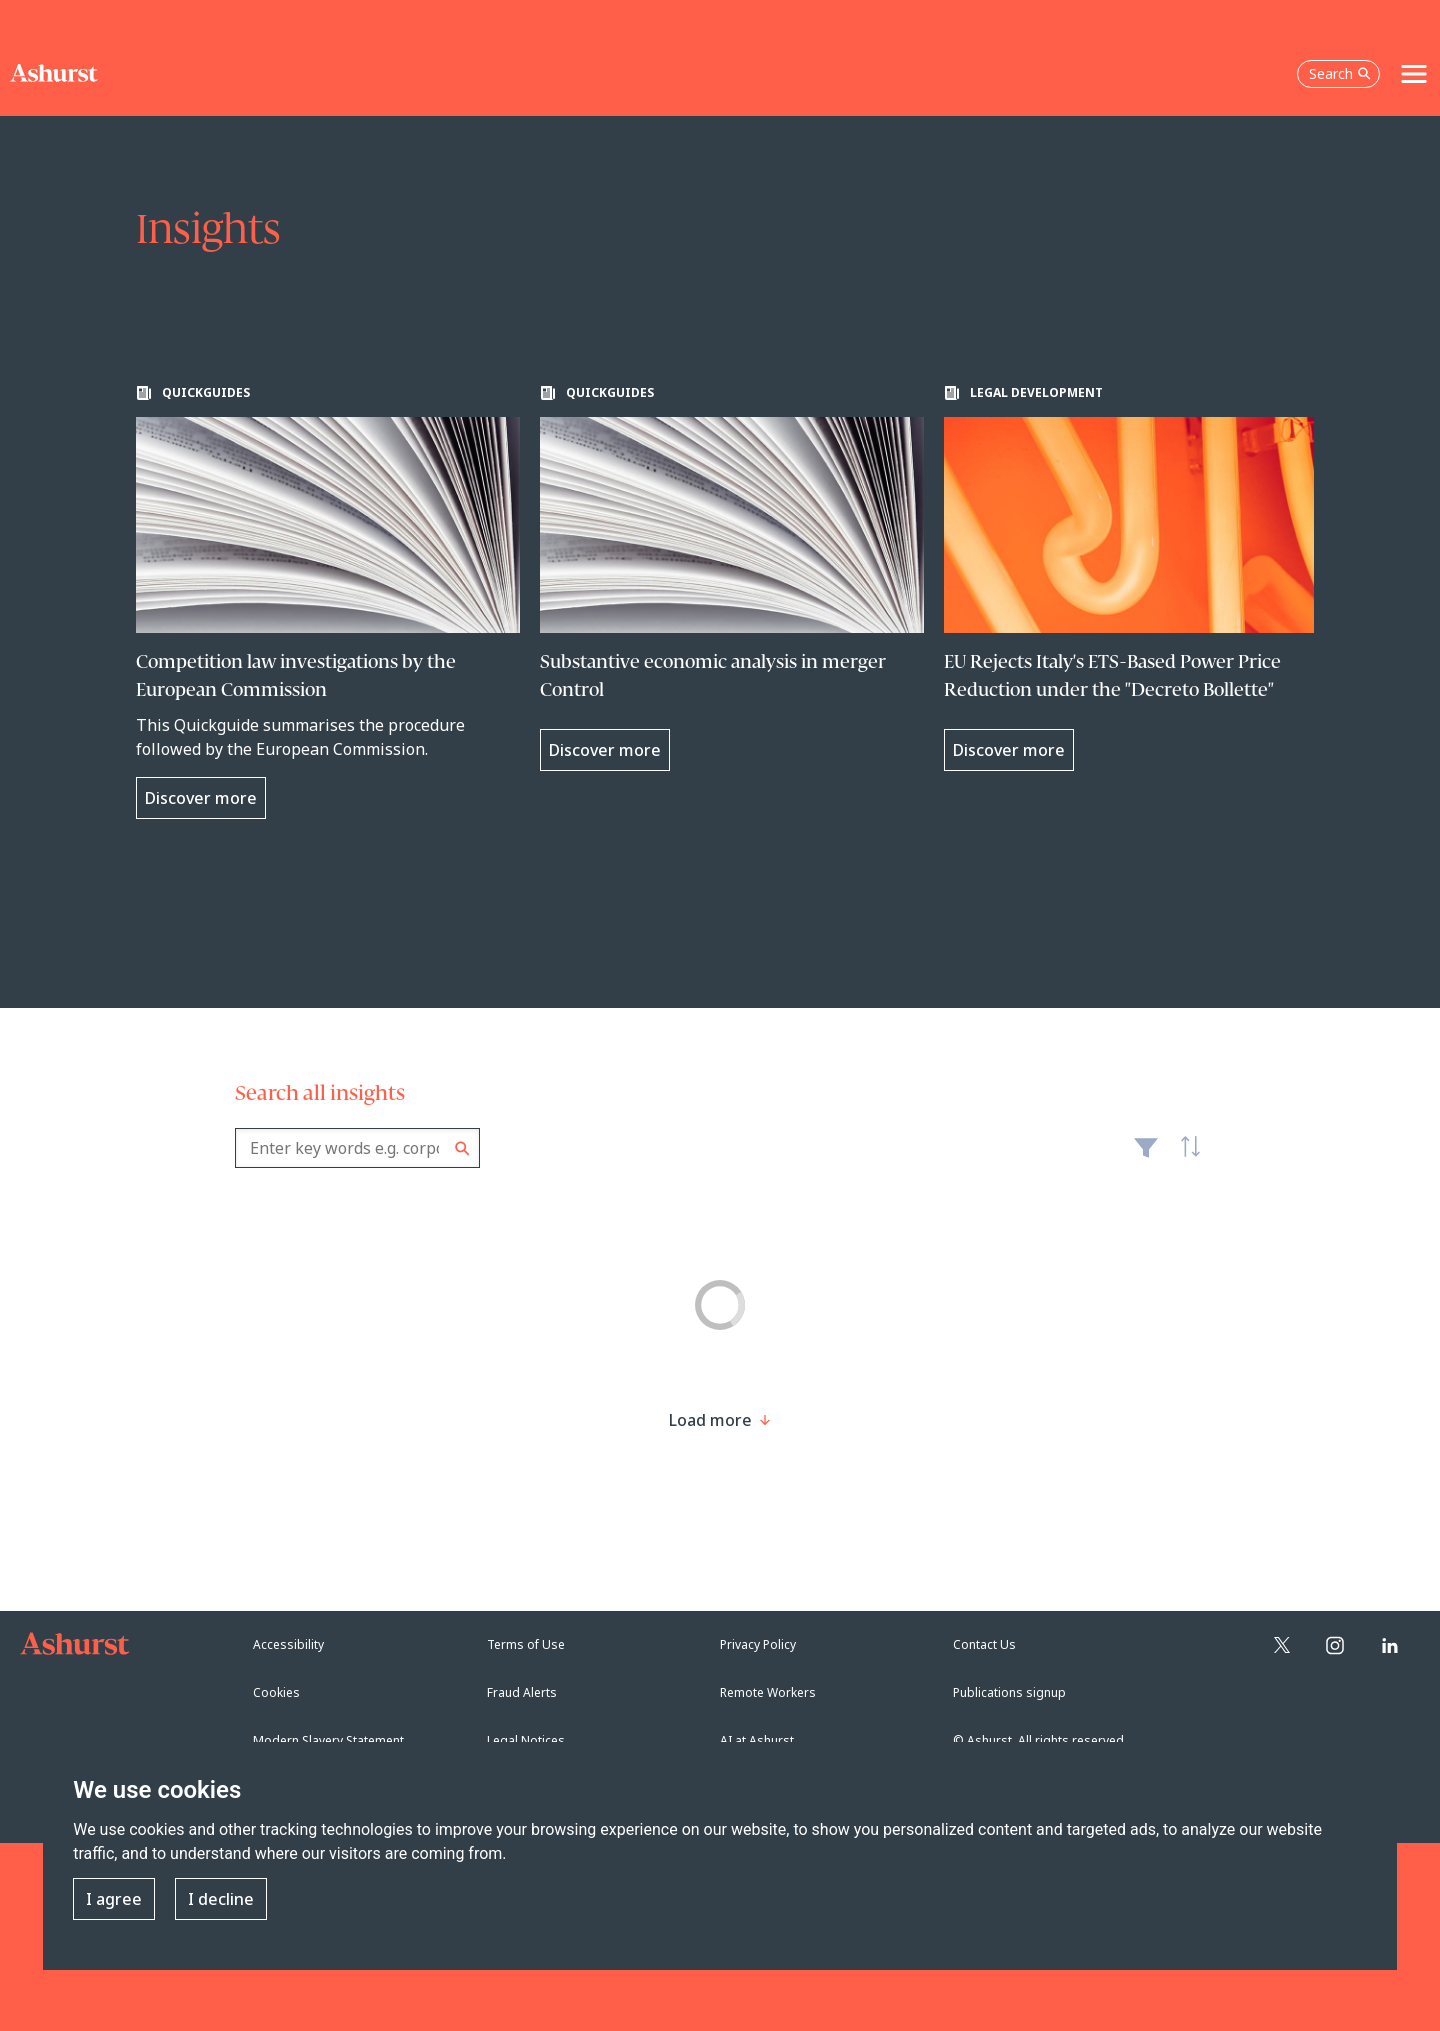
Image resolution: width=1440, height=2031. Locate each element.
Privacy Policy (758, 1644)
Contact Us (984, 1644)
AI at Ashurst (757, 1740)
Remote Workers (768, 1692)
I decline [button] (221, 1899)
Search (462, 1148)
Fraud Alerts (522, 1692)
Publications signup (1009, 1692)
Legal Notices (526, 1740)
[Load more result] (710, 1420)
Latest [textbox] (1185, 1158)
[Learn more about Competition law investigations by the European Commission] (328, 602)
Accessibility (288, 1644)
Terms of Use (526, 1644)
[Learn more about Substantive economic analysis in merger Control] (732, 578)
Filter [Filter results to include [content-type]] (1146, 1156)
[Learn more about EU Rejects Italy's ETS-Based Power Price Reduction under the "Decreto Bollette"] (1136, 578)
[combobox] (357, 1148)
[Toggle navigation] (1414, 74)
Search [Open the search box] (1340, 73)
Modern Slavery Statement (328, 1740)
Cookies (276, 1692)
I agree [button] (114, 1899)
